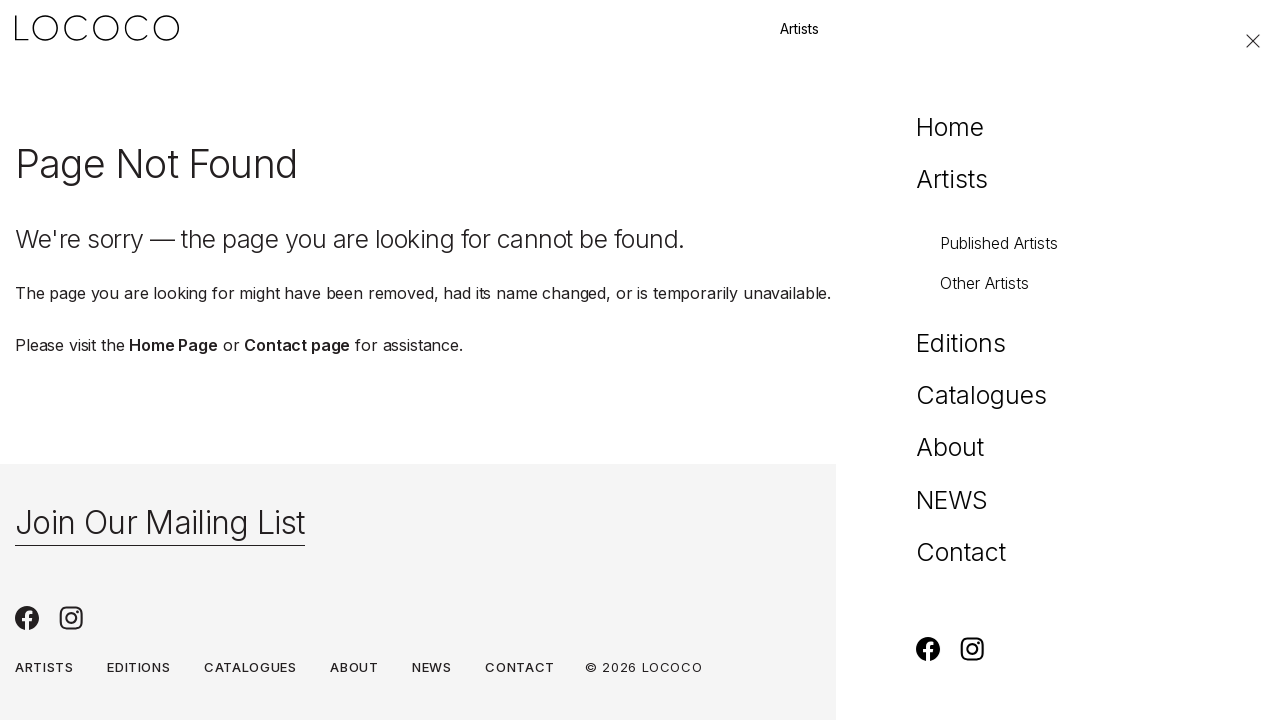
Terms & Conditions (1095, 667)
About (354, 667)
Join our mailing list (1016, 28)
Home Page (173, 345)
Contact (1145, 28)
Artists (799, 28)
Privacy (1235, 667)
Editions (886, 28)
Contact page (297, 345)
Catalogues (250, 667)
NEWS (432, 667)
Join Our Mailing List (160, 522)
